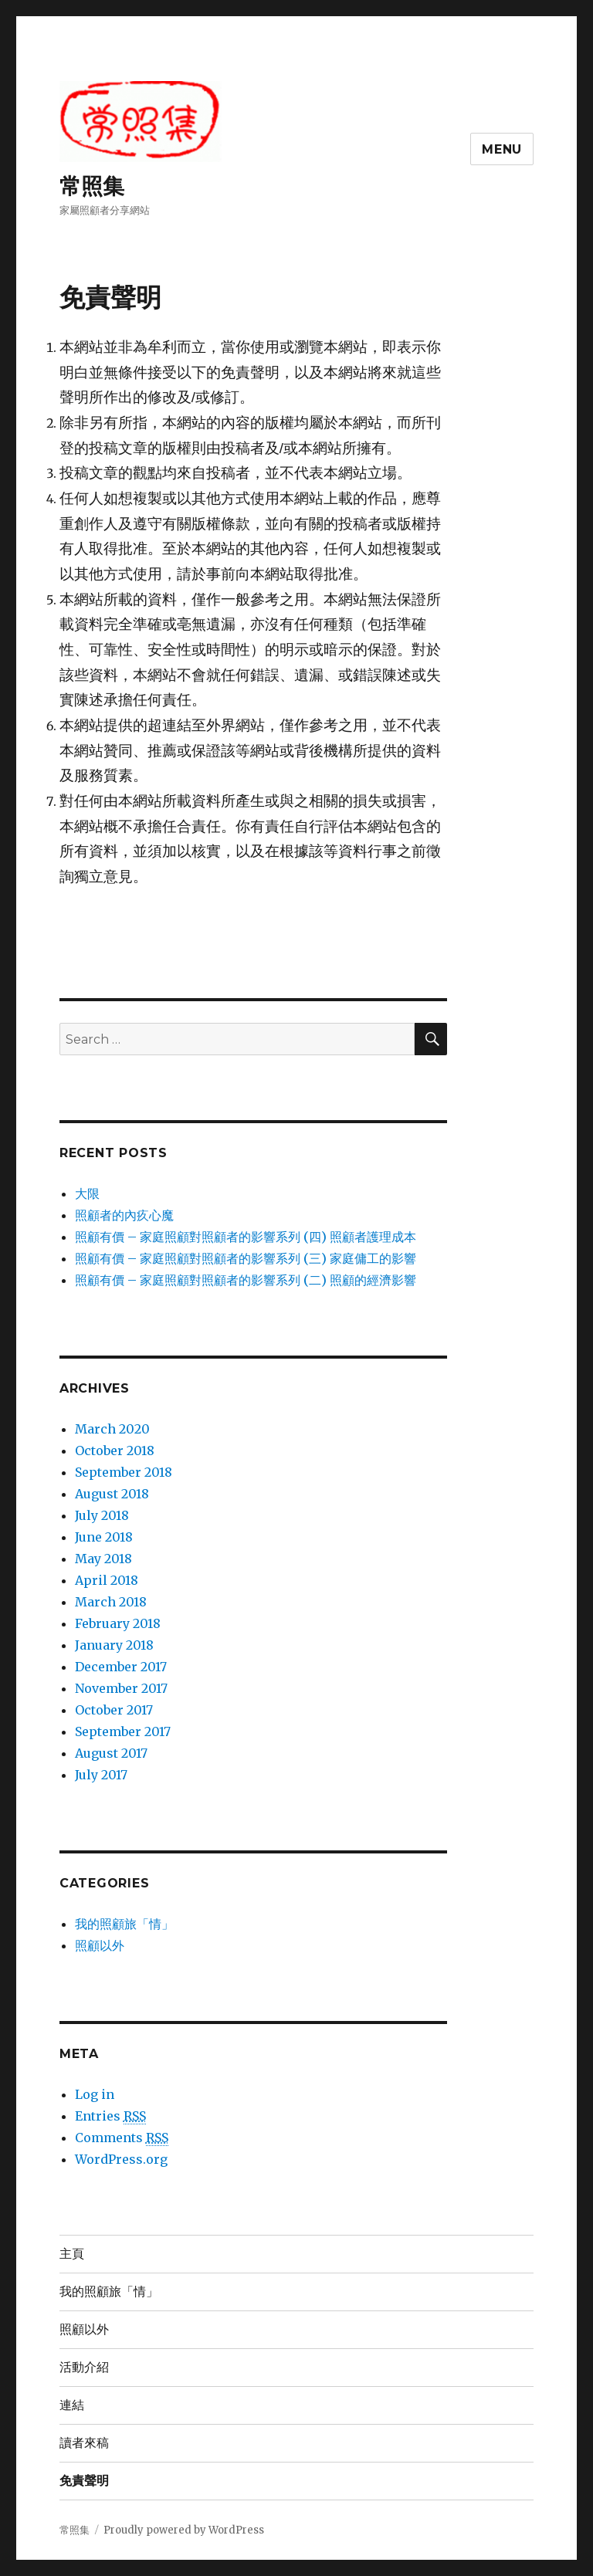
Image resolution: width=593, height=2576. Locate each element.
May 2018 (103, 1558)
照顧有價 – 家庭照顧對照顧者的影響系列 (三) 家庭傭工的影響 (245, 1258)
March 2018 (111, 1602)
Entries (110, 2116)
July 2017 (101, 1774)
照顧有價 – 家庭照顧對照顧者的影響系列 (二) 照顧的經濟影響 (245, 1280)
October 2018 (114, 1450)
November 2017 (121, 1688)
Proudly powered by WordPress (183, 2530)
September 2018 (123, 1472)
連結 (71, 2405)
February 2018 (118, 1623)
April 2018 (106, 1580)
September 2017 (123, 1731)
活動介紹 (84, 2367)
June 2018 (104, 1537)
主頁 (71, 2253)
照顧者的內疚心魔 (124, 1215)
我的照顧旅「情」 (124, 1923)
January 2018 (114, 1645)
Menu (502, 149)
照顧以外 (99, 1945)
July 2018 (102, 1515)
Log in (94, 2094)
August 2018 (112, 1493)
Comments (121, 2138)
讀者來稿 (84, 2443)
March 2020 (112, 1429)
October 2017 (114, 1710)
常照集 (91, 186)
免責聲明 (84, 2480)
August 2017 (111, 1753)
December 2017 (121, 1666)
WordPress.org (121, 2159)
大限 (87, 1193)
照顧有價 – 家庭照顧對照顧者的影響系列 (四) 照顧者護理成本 (245, 1236)
